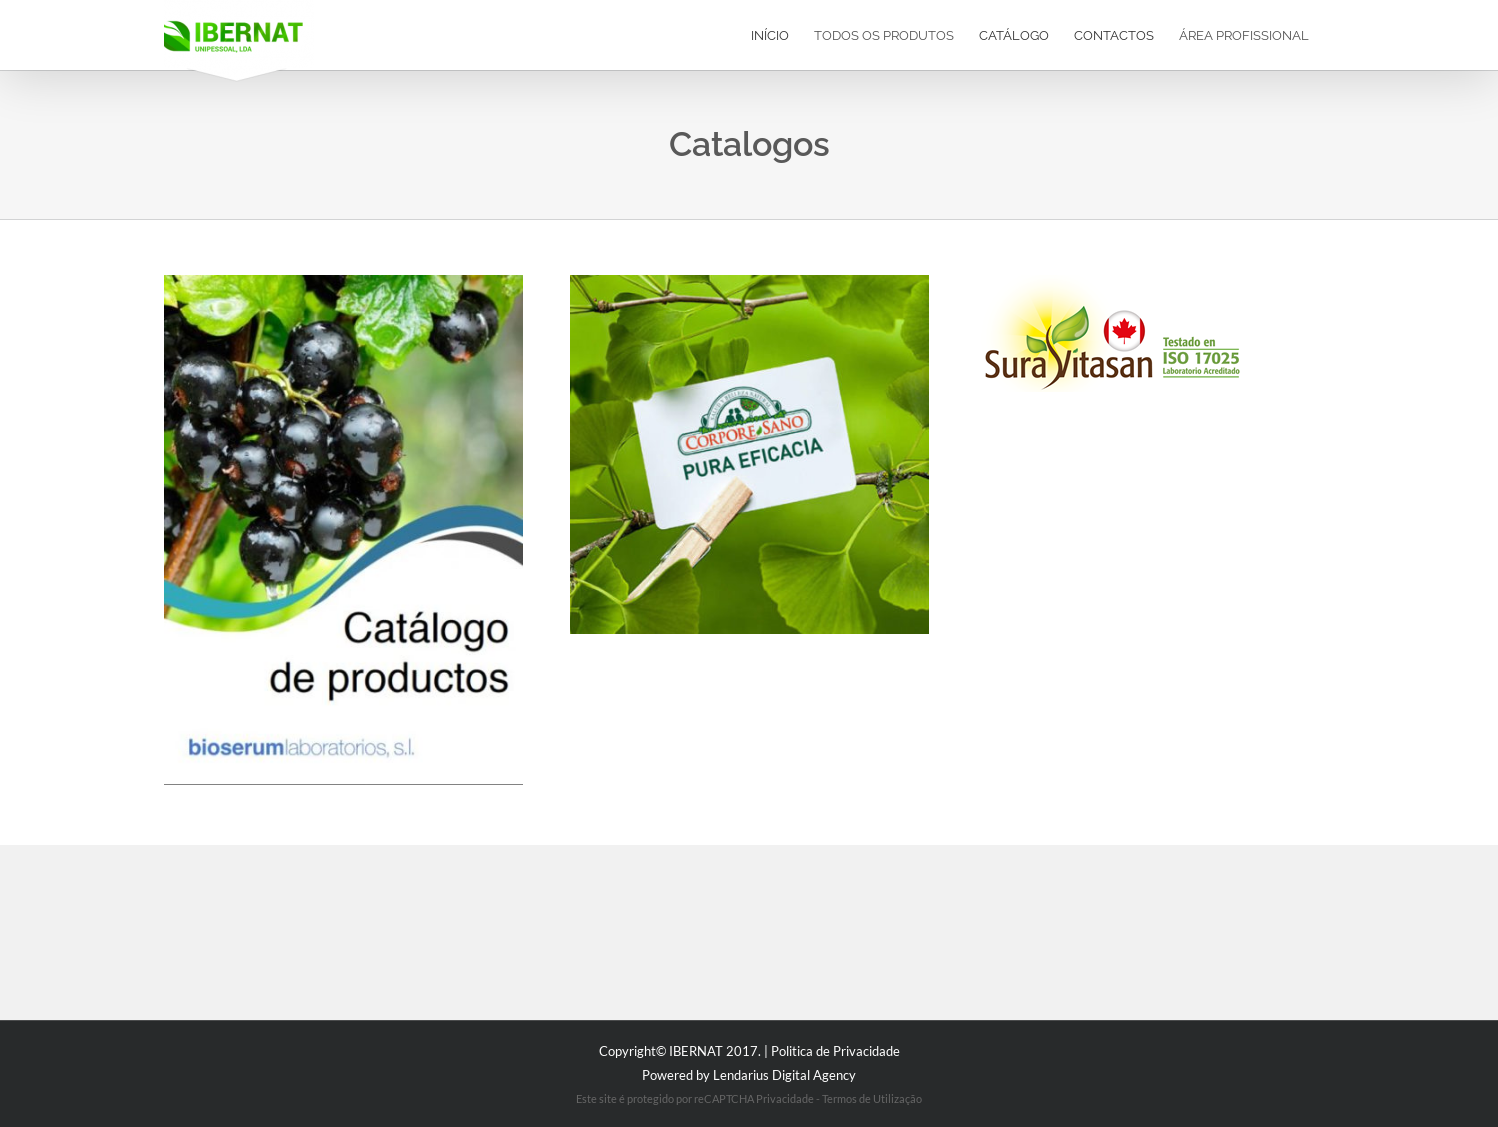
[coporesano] (749, 281)
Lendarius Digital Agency (784, 1075)
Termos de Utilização (872, 1098)
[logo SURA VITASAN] (1108, 281)
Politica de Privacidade (835, 1051)
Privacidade (785, 1098)
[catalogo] (343, 281)
